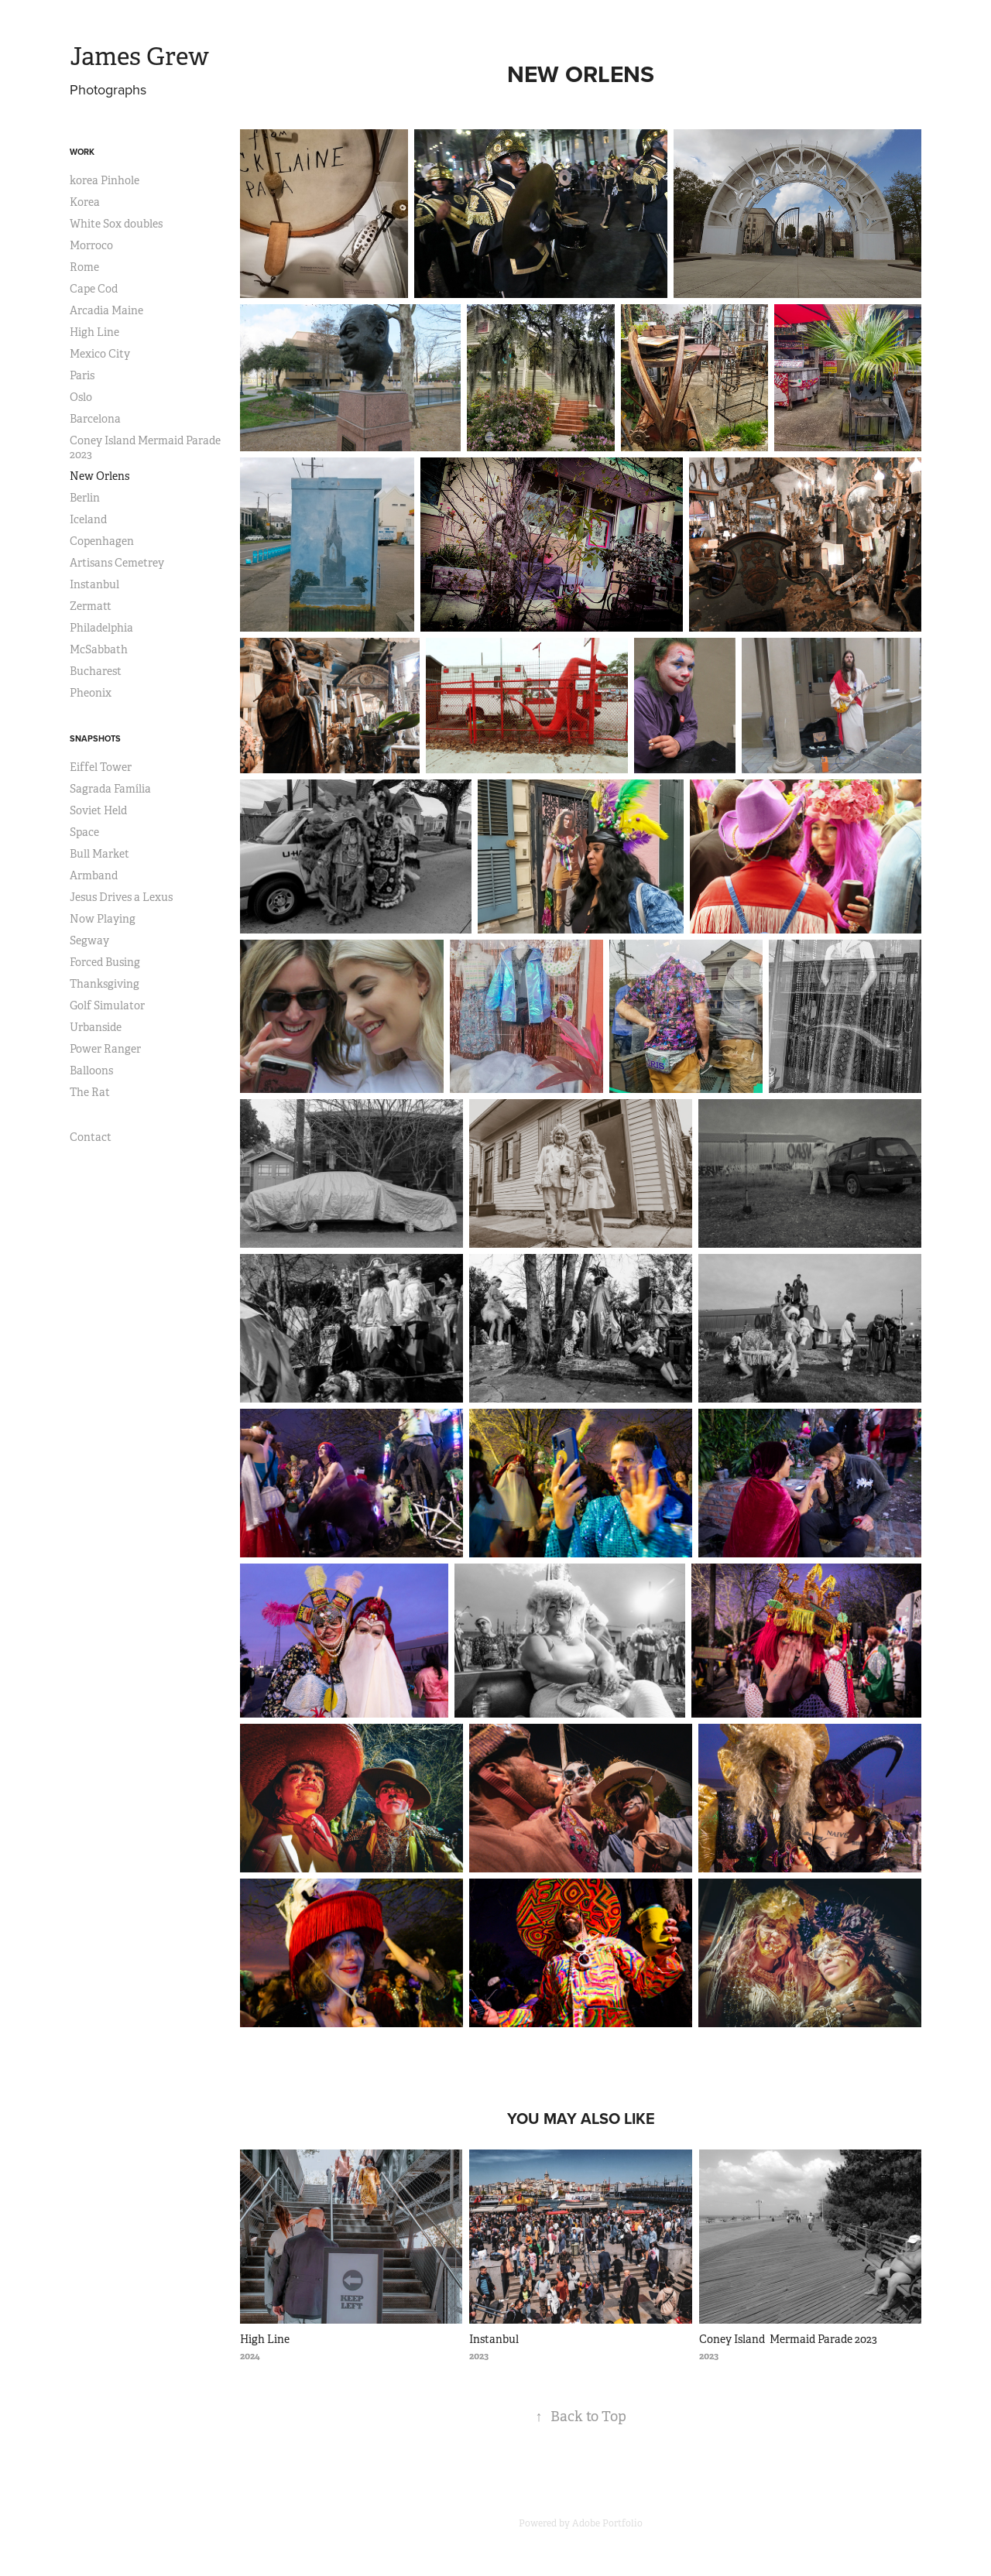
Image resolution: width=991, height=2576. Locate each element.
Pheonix (90, 693)
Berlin (85, 498)
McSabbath (99, 649)
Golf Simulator (107, 1005)
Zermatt (90, 606)
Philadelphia (101, 628)
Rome (84, 267)
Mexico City (100, 354)
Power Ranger (105, 1049)
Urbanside (96, 1027)
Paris (82, 375)
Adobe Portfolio (607, 2523)
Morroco (91, 245)
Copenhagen (102, 541)
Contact (90, 1137)
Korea (85, 202)
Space (84, 832)
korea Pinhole (104, 180)
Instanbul (94, 584)
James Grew (139, 56)
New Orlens (99, 476)
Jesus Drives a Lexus (121, 897)
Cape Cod (94, 289)
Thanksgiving (104, 984)
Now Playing (102, 919)
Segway (89, 940)
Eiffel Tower (101, 767)
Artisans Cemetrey (117, 563)
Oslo (81, 397)
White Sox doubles (116, 224)
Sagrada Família (110, 789)
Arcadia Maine (106, 310)
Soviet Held (98, 810)
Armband (94, 875)
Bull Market (99, 854)
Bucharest (96, 671)
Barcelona (95, 419)
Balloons (91, 1070)
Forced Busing (105, 962)
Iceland (88, 519)
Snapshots (95, 738)
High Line (94, 332)
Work (82, 152)
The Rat (90, 1092)
